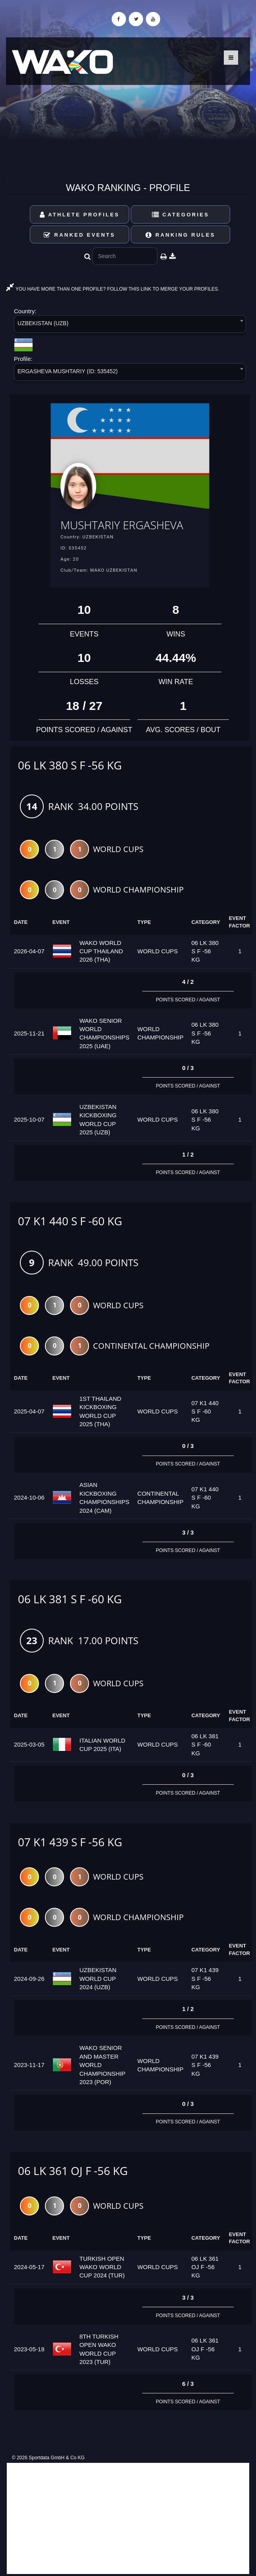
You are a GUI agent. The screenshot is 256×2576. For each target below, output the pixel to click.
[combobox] (130, 325)
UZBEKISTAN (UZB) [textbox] (42, 323)
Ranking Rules (180, 235)
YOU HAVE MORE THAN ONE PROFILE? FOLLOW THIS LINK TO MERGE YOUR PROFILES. (112, 289)
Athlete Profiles (80, 215)
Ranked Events (79, 235)
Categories (180, 215)
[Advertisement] (128, 2518)
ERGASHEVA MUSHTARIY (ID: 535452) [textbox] (67, 371)
